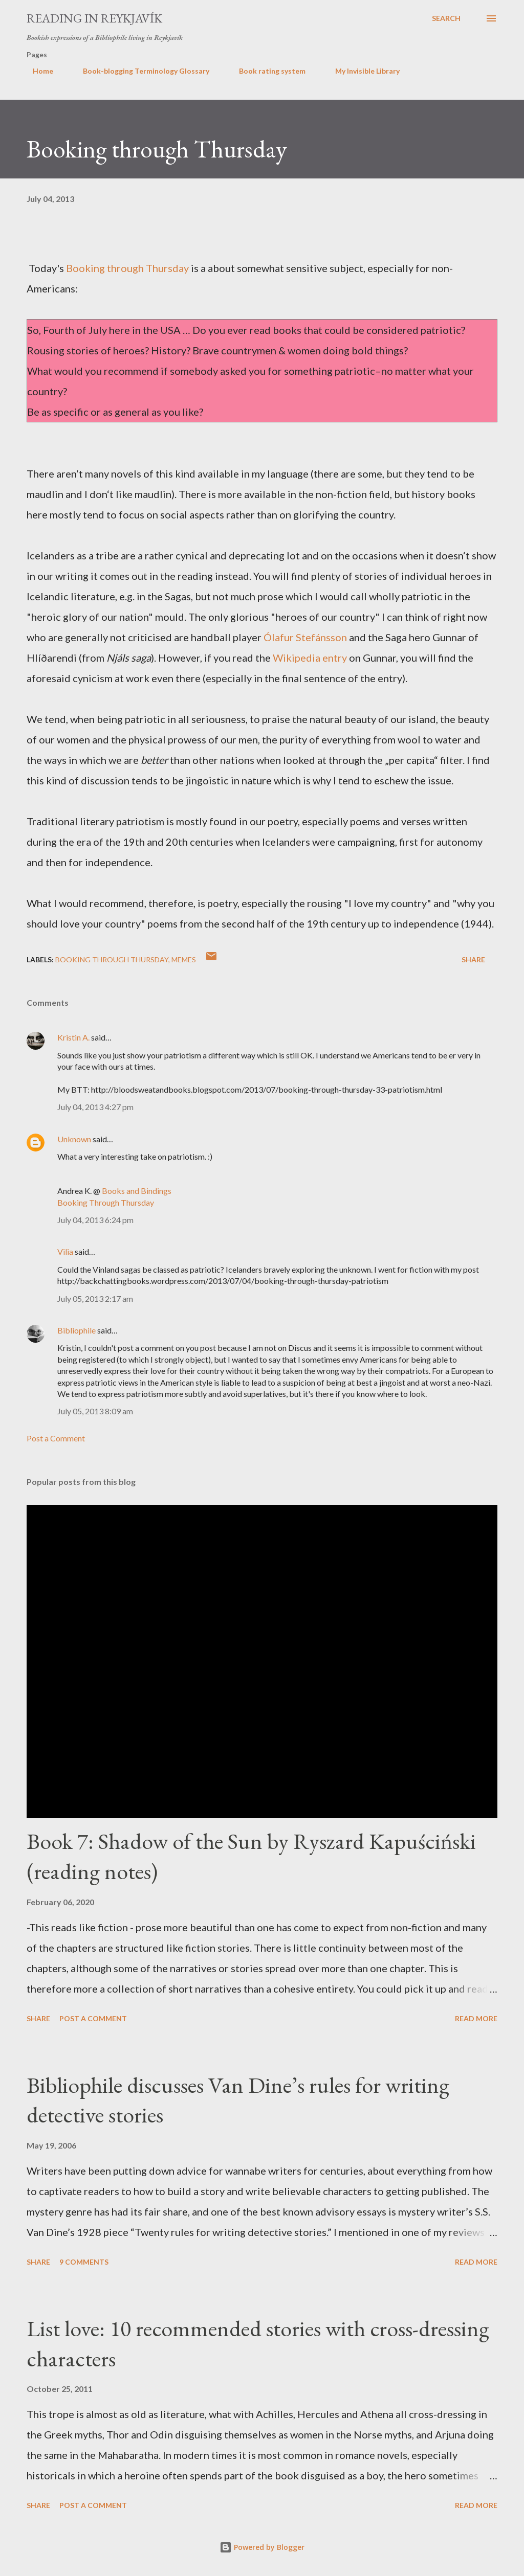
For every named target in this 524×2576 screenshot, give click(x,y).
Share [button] (473, 959)
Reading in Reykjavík (94, 18)
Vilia (65, 1251)
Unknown (74, 1139)
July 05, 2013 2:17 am (95, 1298)
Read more (476, 2018)
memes (183, 959)
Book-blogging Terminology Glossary (140, 70)
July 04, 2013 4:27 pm (95, 1107)
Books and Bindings (136, 1190)
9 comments (83, 2261)
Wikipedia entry (310, 657)
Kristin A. (73, 1037)
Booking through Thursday (127, 268)
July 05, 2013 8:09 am (95, 1411)
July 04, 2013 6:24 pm (95, 1220)
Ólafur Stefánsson (305, 637)
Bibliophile (76, 1330)
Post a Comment (56, 1438)
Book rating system (266, 70)
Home (37, 70)
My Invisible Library (361, 70)
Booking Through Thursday (111, 959)
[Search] (446, 18)
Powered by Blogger (262, 2547)
